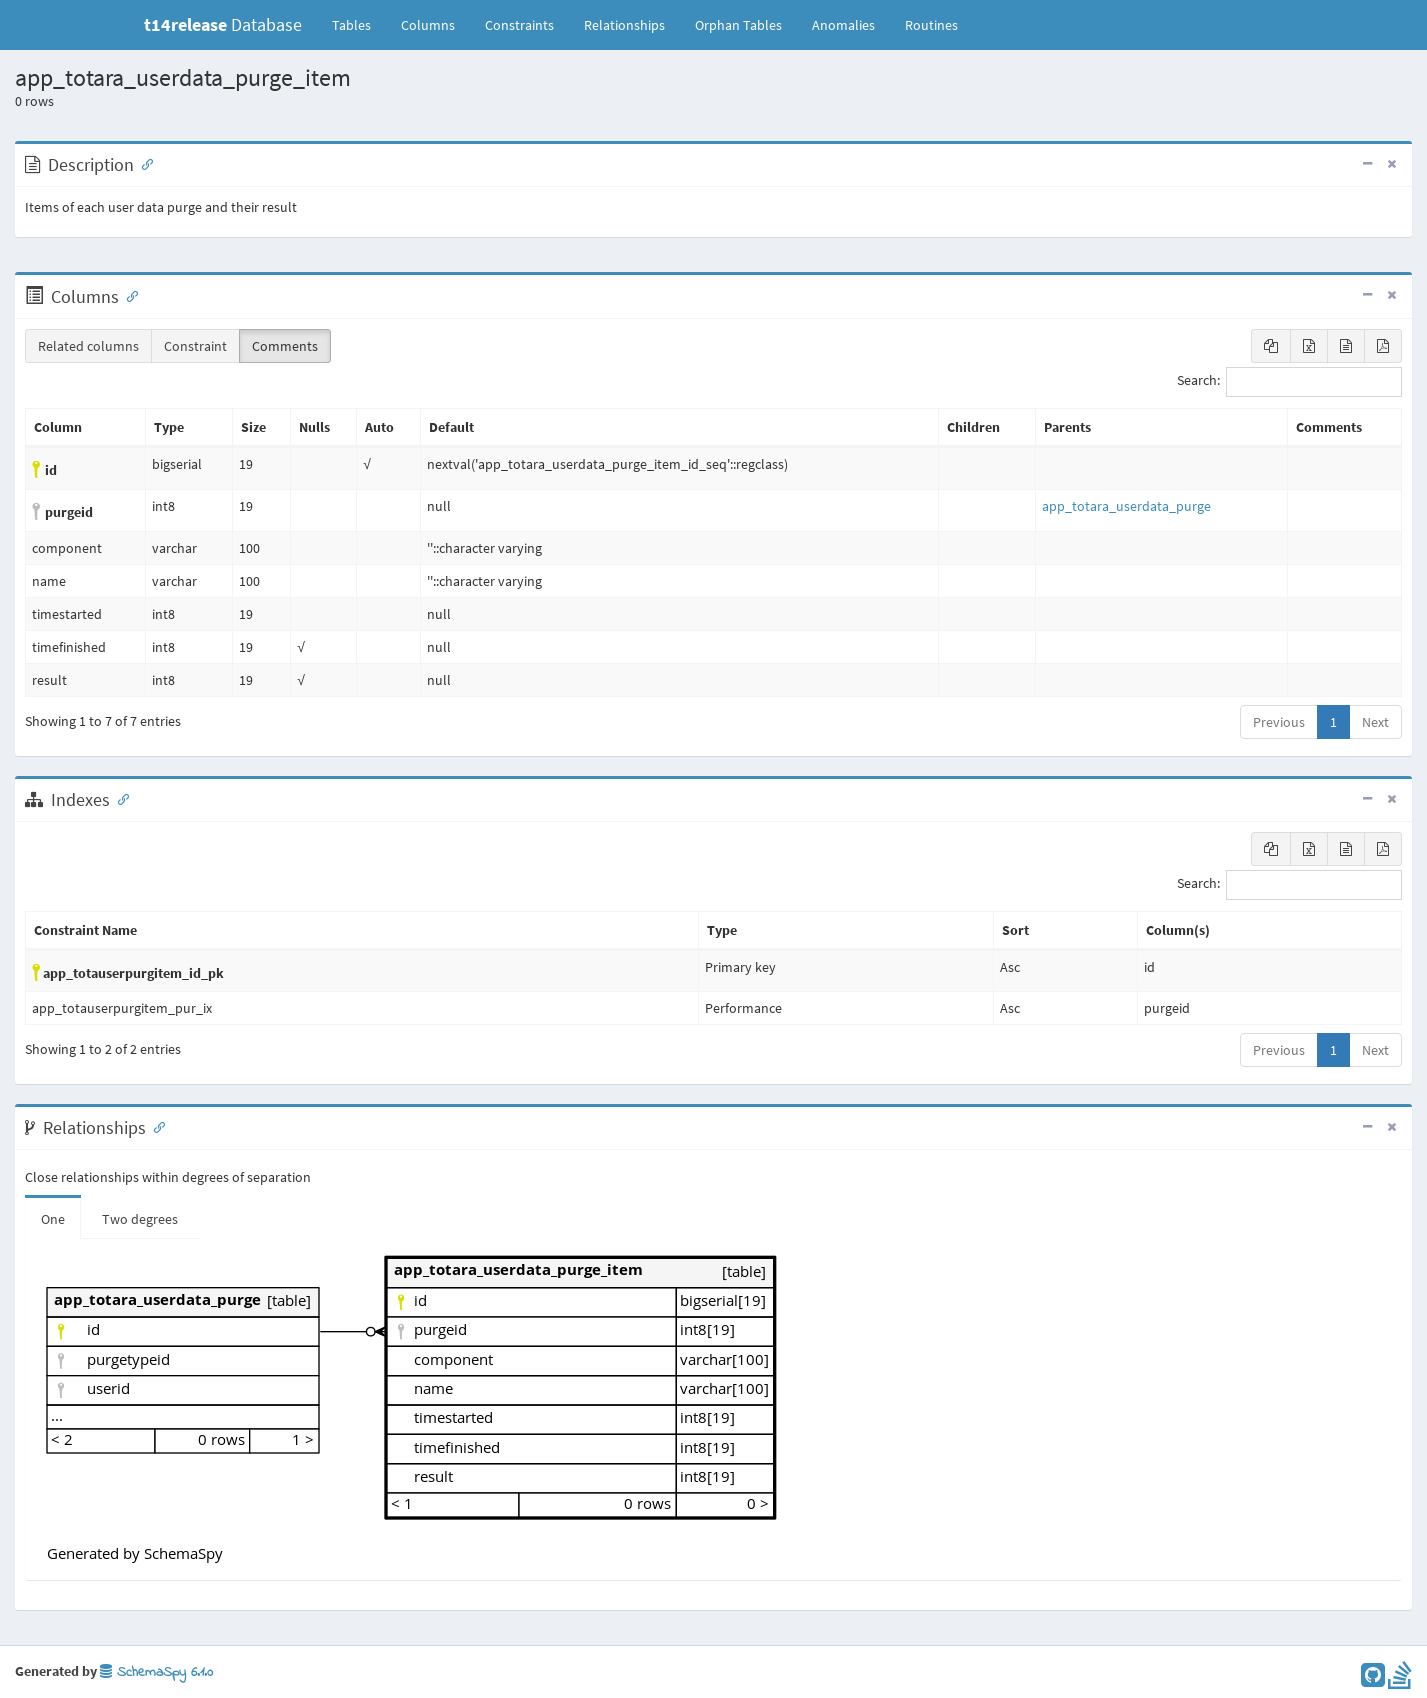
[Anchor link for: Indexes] (119, 798)
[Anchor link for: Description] (143, 163)
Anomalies (843, 25)
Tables (359, 24)
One (53, 1219)
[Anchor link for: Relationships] (155, 1126)
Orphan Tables (738, 25)
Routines (931, 25)
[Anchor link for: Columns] (128, 295)
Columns (428, 25)
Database (223, 24)
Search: (1289, 382)
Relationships (624, 25)
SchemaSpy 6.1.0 (156, 1672)
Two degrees (140, 1219)
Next (1375, 722)
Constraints (519, 25)
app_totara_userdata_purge (1126, 506)
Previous (1279, 722)
